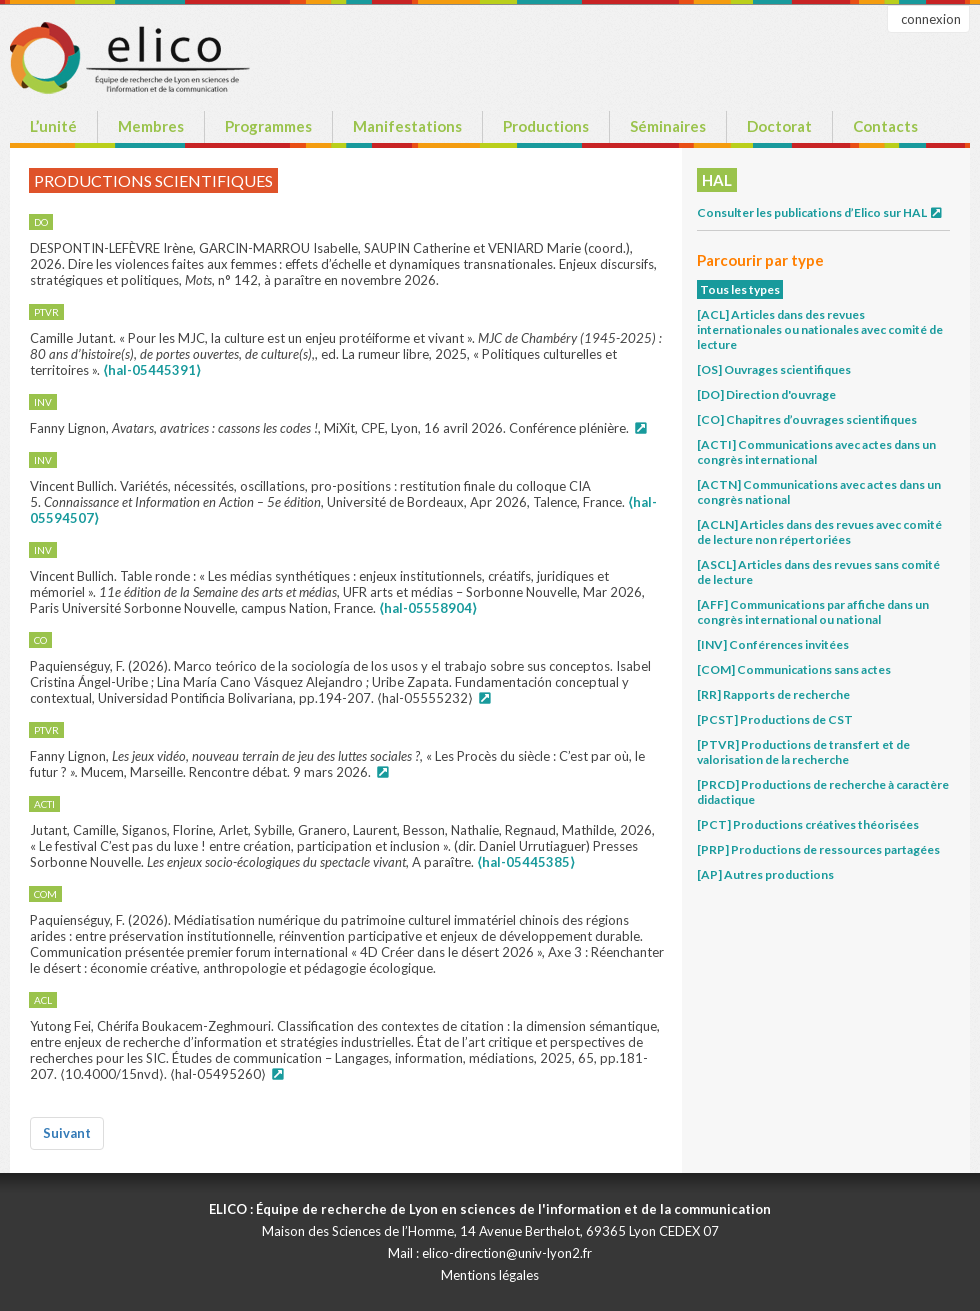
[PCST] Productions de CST (775, 719)
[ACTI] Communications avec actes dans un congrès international (816, 452)
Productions (546, 126)
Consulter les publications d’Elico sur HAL (820, 212)
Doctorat (779, 126)
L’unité (53, 126)
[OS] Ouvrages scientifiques (774, 369)
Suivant (67, 1133)
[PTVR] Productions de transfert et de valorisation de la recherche (803, 752)
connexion (931, 19)
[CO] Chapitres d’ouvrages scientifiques (807, 419)
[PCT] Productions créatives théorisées (808, 824)
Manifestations (407, 126)
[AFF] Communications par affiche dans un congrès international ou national (813, 612)
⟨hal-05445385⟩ (526, 862)
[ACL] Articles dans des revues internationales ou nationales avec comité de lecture (820, 329)
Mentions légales (490, 1275)
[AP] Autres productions (765, 874)
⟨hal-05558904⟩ (428, 608)
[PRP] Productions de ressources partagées (818, 849)
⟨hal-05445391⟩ (152, 370)
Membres (151, 126)
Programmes (268, 126)
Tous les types (740, 289)
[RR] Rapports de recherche (773, 694)
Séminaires (668, 126)
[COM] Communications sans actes (794, 669)
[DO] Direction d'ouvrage (766, 394)
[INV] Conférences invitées (773, 644)
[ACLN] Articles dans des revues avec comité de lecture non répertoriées (819, 532)
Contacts (885, 126)
